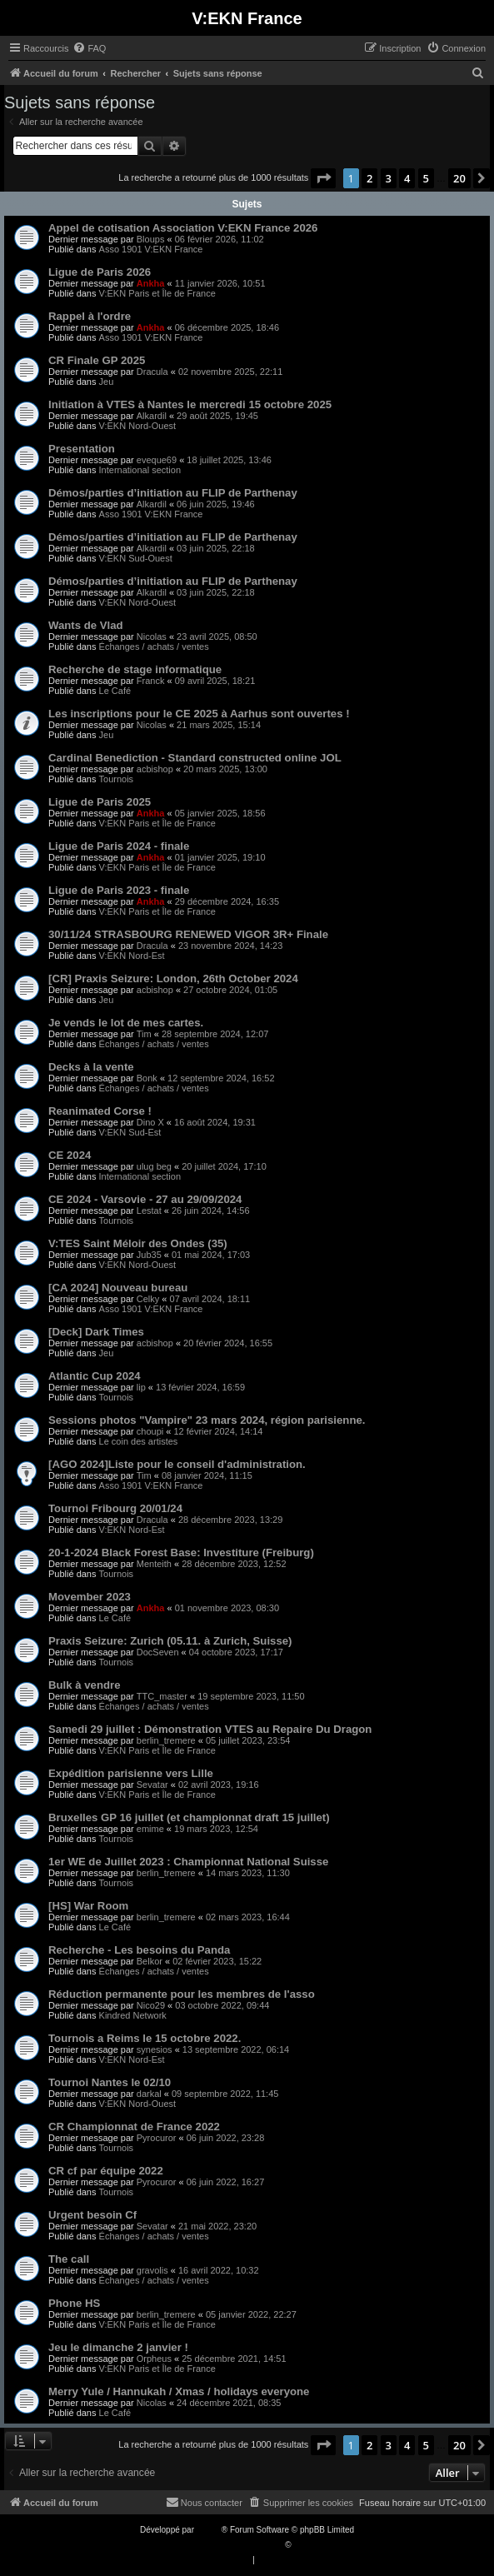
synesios (154, 2049)
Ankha (151, 283)
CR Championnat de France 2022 (134, 2126)
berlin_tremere (166, 1740)
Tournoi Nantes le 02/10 (109, 2082)
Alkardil (152, 416)
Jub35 (149, 1255)
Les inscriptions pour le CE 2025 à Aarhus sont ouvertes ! (199, 713)
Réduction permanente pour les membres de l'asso (181, 1994)
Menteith (154, 1564)
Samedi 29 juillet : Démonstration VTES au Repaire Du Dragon (210, 1729)
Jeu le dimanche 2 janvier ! (118, 2347)
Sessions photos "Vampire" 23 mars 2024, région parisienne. (206, 1420)
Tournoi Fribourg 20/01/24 (115, 1508)
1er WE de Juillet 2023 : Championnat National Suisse (188, 1861)
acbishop (155, 769)
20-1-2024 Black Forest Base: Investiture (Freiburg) (181, 1552)
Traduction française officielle (229, 2544)
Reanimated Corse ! (100, 1111)
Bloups (151, 239)
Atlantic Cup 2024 (94, 1376)
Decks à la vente (91, 1067)
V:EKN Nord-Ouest (138, 426)
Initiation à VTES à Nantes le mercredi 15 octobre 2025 (190, 404)
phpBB (209, 2529)
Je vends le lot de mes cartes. (125, 1022)
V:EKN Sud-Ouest (135, 558)
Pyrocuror (157, 2138)
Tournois (116, 779)
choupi (150, 1431)
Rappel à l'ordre (89, 316)
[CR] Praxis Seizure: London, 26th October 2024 (173, 978)
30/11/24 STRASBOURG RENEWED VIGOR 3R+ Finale (188, 934)
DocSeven (158, 1652)
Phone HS (74, 2303)
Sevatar (152, 1785)
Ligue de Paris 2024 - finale (118, 846)
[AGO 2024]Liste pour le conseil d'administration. (177, 1464)
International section (140, 470)
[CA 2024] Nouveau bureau (117, 1287)
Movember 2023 (89, 1596)
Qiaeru (305, 2544)
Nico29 (151, 2005)
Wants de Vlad (85, 625)
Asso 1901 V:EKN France (151, 249)
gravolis (152, 2270)
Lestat (149, 1211)
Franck (151, 681)
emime (150, 1829)
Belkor (149, 1961)
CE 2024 (69, 1155)
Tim (144, 1034)
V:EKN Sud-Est (130, 1132)
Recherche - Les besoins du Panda (139, 1950)
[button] (323, 178)
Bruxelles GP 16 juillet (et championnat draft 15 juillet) (189, 1817)
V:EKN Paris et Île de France (157, 293)
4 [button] (407, 178)
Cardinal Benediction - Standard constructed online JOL (195, 757)
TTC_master (162, 1696)
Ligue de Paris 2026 (99, 272)
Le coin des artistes (138, 1441)
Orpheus (154, 2359)
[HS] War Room (88, 1906)
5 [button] (426, 178)
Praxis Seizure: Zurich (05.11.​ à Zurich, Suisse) (170, 1641)
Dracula (152, 372)
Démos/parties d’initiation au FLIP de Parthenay (172, 493)
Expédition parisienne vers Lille (130, 1773)
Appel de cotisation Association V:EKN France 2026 (182, 228)
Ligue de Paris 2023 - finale (118, 890)
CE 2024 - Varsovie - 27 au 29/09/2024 (145, 1199)
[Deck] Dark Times (96, 1331)
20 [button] (459, 178)
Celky (148, 1299)
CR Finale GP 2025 (96, 360)
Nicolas (152, 637)
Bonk (147, 1078)
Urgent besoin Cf (92, 2215)
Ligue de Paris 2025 (99, 802)
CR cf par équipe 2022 (105, 2170)
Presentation (81, 448)
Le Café (115, 691)
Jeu (106, 382)
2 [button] (369, 178)
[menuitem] (89, 48)
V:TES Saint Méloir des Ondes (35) (137, 1243)
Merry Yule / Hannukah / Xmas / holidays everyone (178, 2391)
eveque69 (157, 460)
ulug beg (154, 1166)
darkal (149, 2094)
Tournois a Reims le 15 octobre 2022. (144, 2038)
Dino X (150, 1122)
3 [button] (389, 178)
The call (68, 2259)
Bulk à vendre (84, 1685)
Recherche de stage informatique (135, 669)
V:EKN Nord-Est (132, 956)
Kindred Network (133, 2015)
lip (141, 1387)
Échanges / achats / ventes (154, 646)
